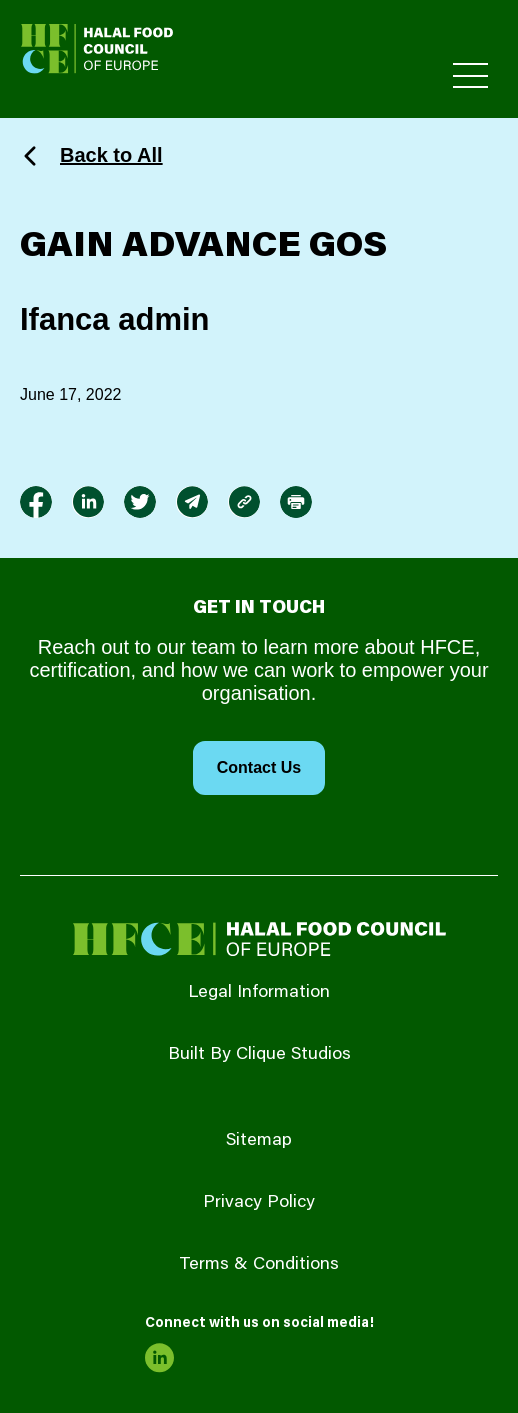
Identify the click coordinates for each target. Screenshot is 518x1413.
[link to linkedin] (88, 502)
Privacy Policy (259, 1203)
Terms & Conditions (259, 1265)
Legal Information (259, 993)
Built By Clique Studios (259, 1055)
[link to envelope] (192, 502)
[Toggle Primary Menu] (470, 75)
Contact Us (259, 767)
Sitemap (259, 1141)
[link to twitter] (140, 502)
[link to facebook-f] (36, 502)
